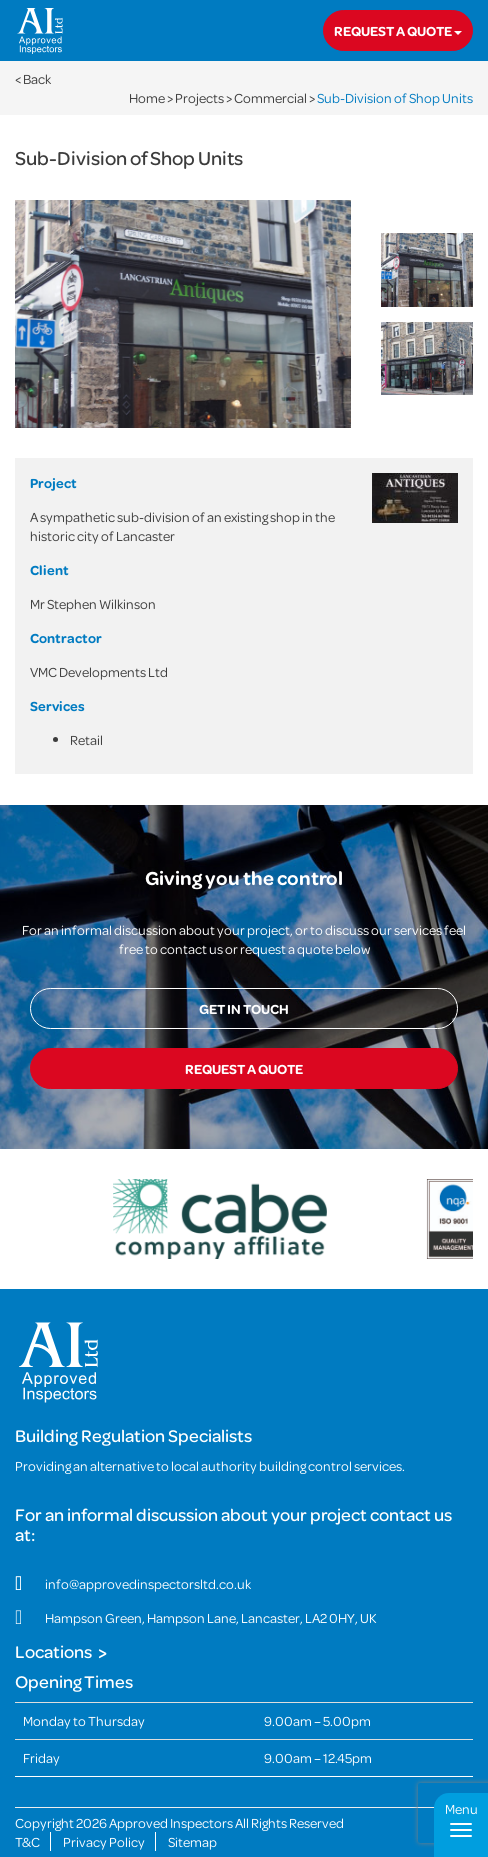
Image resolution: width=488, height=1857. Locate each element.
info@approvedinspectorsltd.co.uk (148, 1583)
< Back (33, 78)
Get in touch (244, 1008)
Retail (86, 739)
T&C (27, 1841)
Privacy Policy (104, 1841)
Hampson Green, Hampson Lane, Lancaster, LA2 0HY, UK (211, 1617)
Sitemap (192, 1841)
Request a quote (398, 30)
